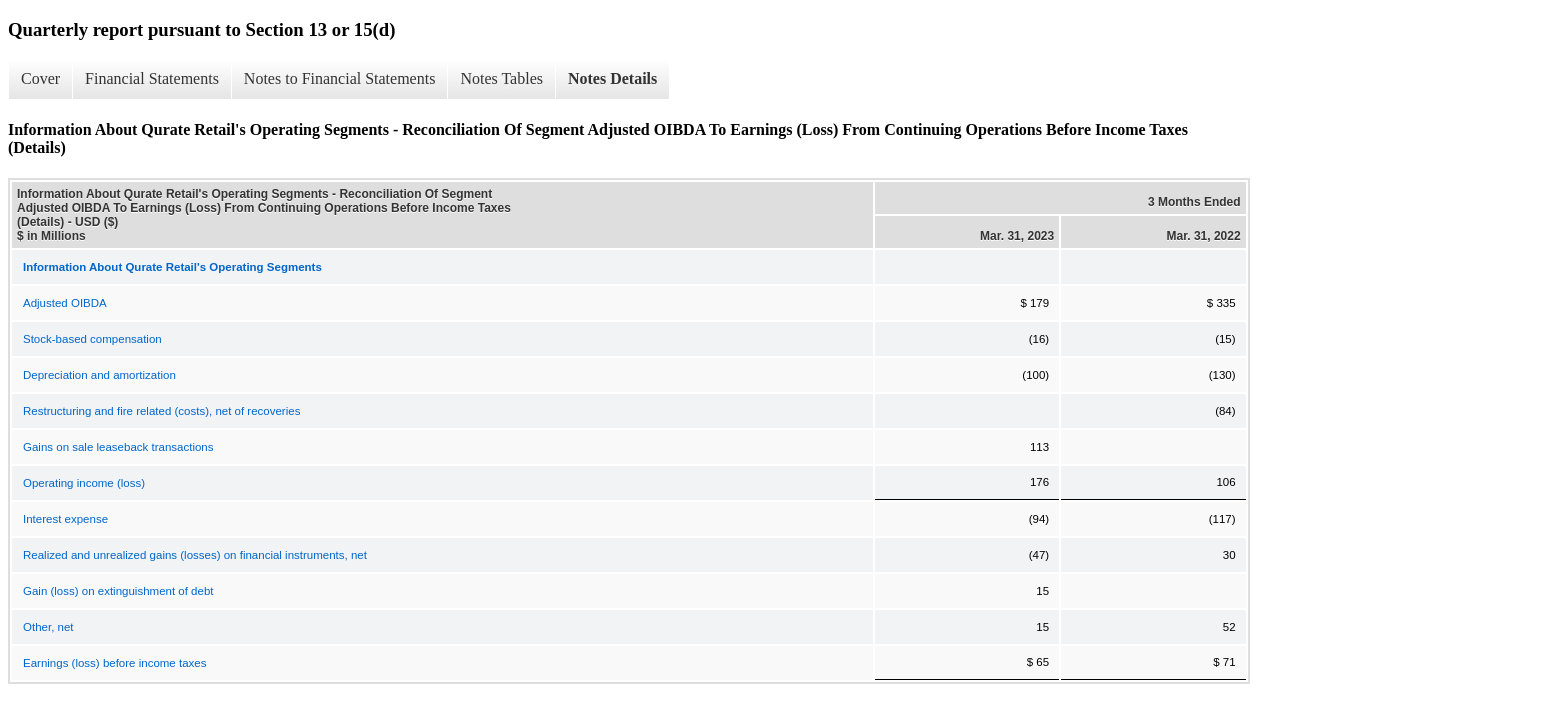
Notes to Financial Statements (340, 78)
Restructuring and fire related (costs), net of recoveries (161, 411)
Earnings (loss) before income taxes (114, 663)
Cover (40, 78)
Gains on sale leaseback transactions (118, 447)
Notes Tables (501, 78)
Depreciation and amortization (99, 375)
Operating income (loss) (84, 483)
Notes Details (612, 78)
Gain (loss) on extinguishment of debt (118, 591)
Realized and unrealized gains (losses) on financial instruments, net (195, 555)
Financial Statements (152, 78)
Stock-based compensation (92, 339)
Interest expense (65, 519)
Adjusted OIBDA (65, 303)
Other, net (48, 627)
